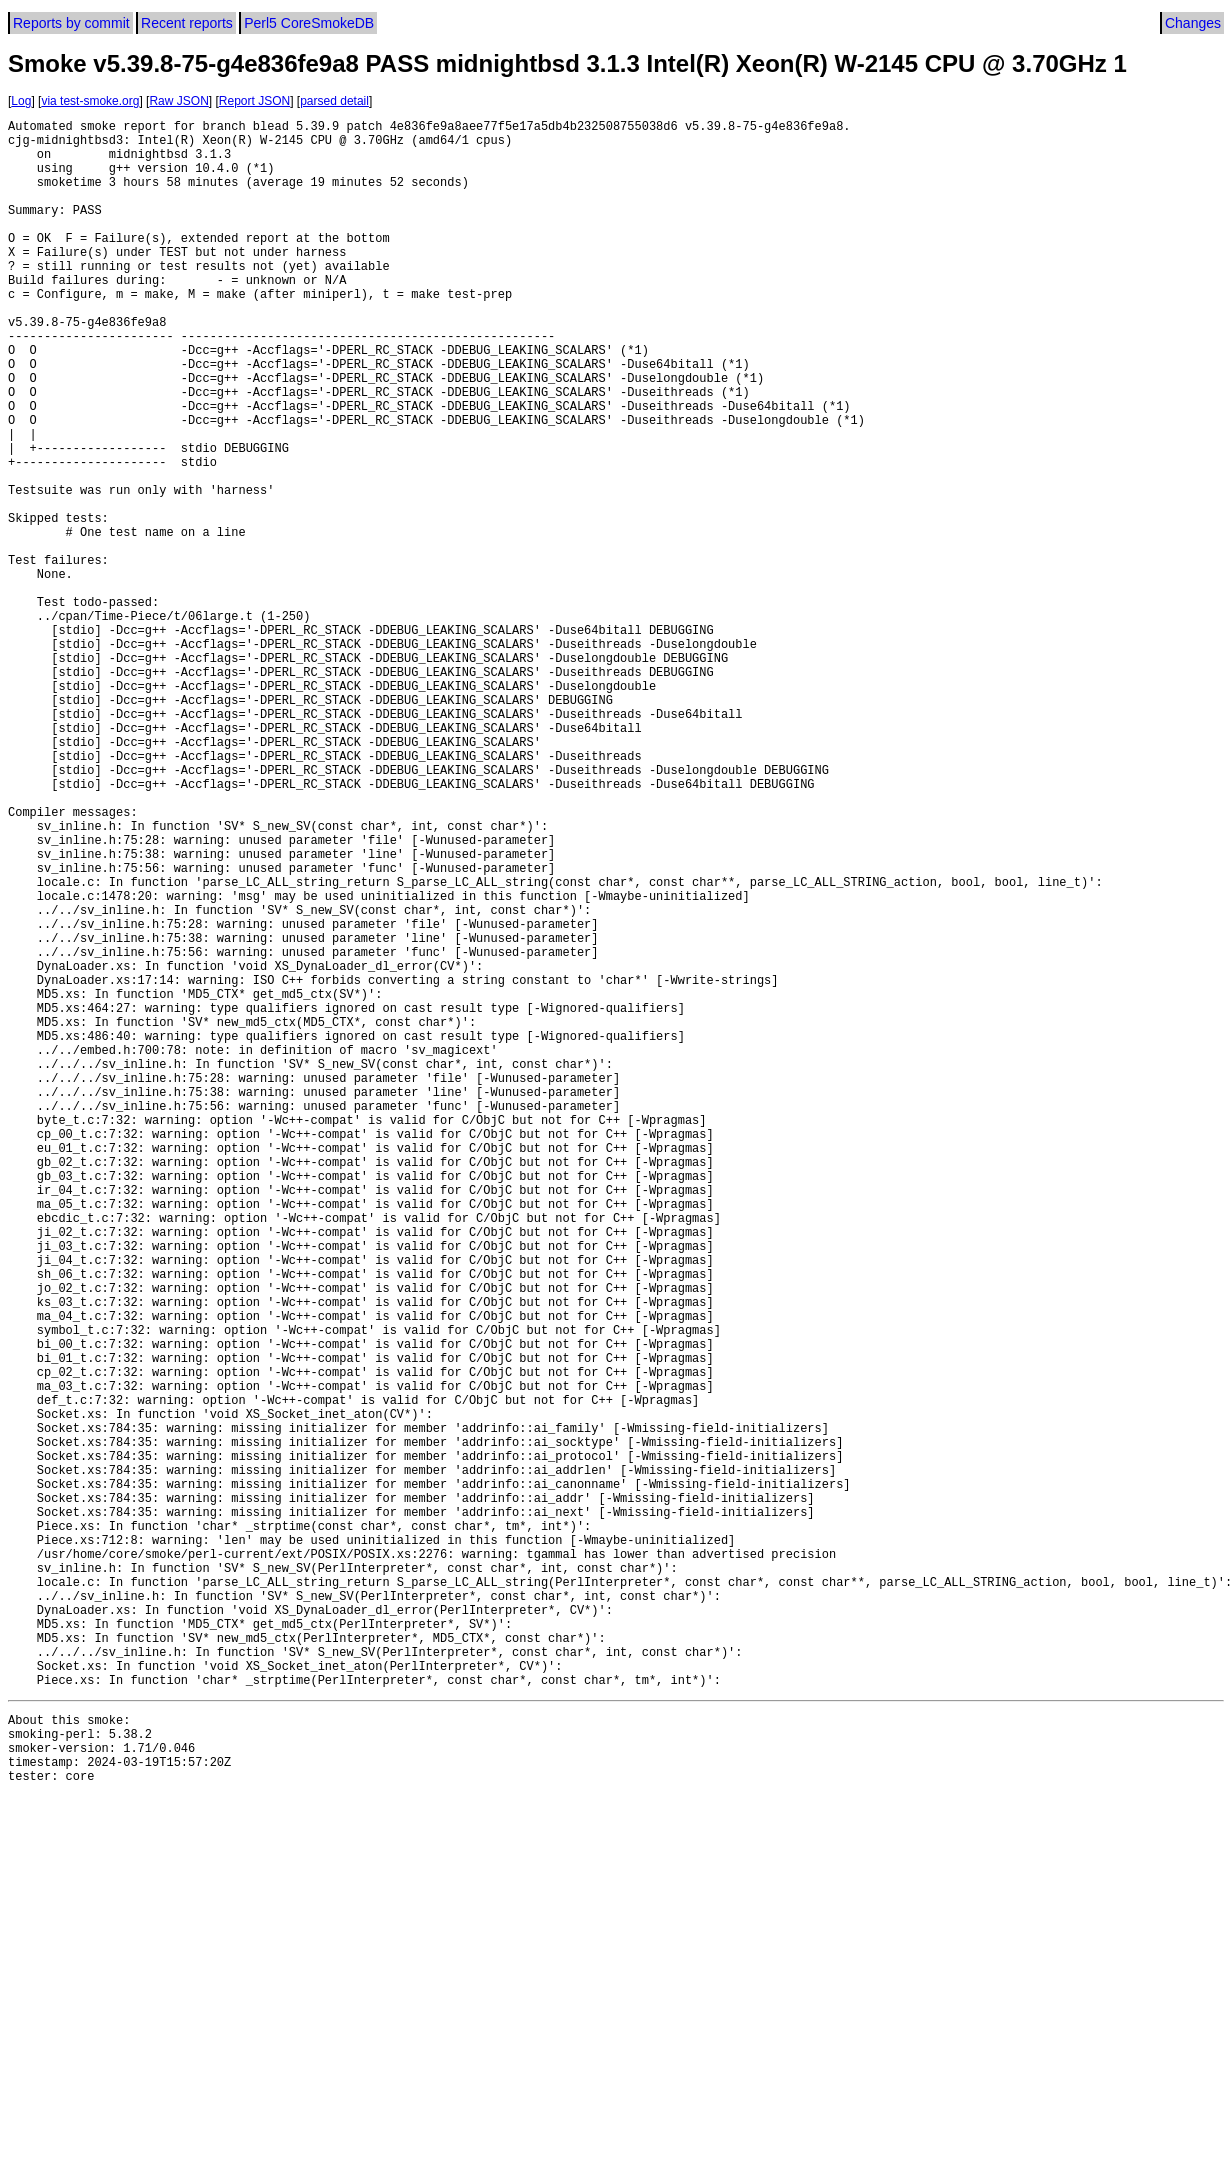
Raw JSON (178, 101)
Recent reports (187, 23)
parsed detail (334, 101)
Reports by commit (71, 23)
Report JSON (254, 101)
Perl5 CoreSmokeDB (309, 23)
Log (21, 101)
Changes (1193, 23)
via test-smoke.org (90, 101)
